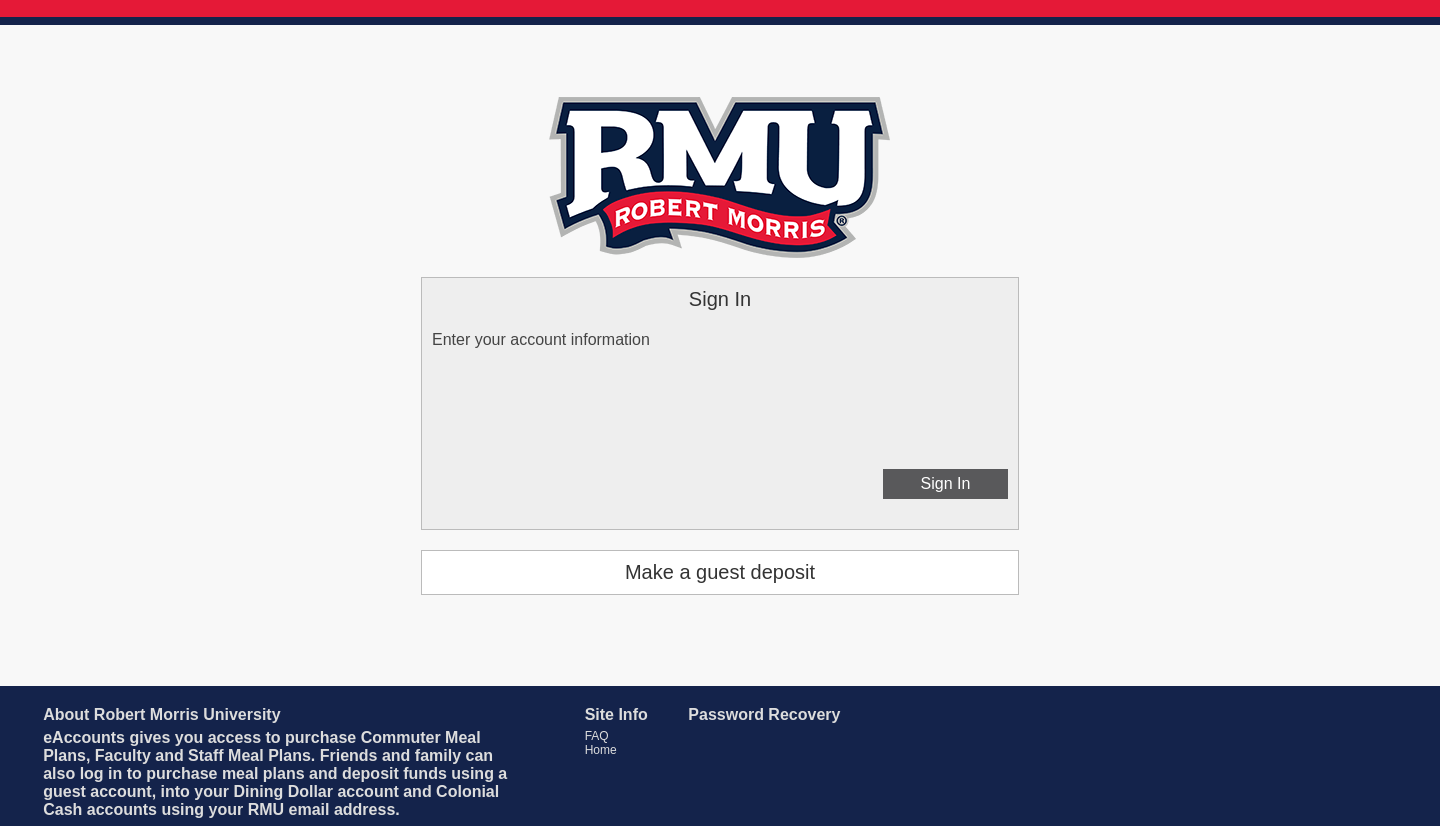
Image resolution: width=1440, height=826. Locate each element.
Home (601, 750)
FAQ (597, 736)
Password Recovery (764, 714)
